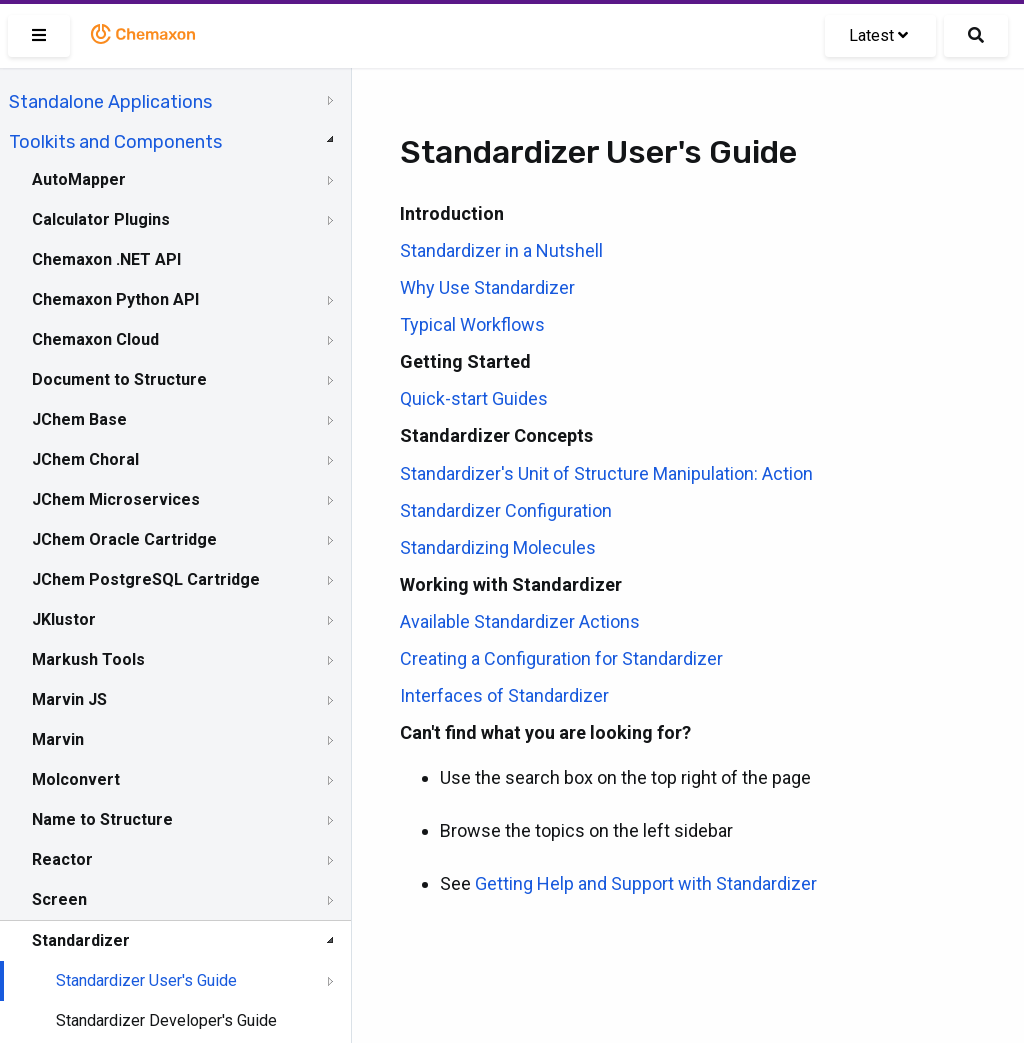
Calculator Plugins (101, 219)
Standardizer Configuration (506, 510)
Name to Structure (102, 819)
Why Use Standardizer (487, 287)
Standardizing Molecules (498, 547)
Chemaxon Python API (115, 299)
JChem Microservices (116, 499)
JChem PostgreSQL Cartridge (146, 579)
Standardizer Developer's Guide (166, 1020)
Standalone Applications (110, 102)
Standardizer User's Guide (146, 980)
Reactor (62, 859)
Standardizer (81, 940)
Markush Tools (88, 659)
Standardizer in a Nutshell (501, 250)
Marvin (58, 739)
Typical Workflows (472, 324)
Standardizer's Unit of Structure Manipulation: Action (606, 473)
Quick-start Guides (474, 398)
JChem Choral (85, 459)
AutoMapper (79, 179)
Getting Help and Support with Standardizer (646, 883)
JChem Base (79, 419)
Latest (878, 35)
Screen (59, 899)
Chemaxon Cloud (95, 339)
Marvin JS (69, 699)
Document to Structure (119, 379)
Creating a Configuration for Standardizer (561, 658)
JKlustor (64, 619)
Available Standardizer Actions (520, 621)
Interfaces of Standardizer (504, 695)
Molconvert (76, 779)
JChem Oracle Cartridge (124, 539)
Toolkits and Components (115, 142)
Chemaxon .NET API (106, 259)
